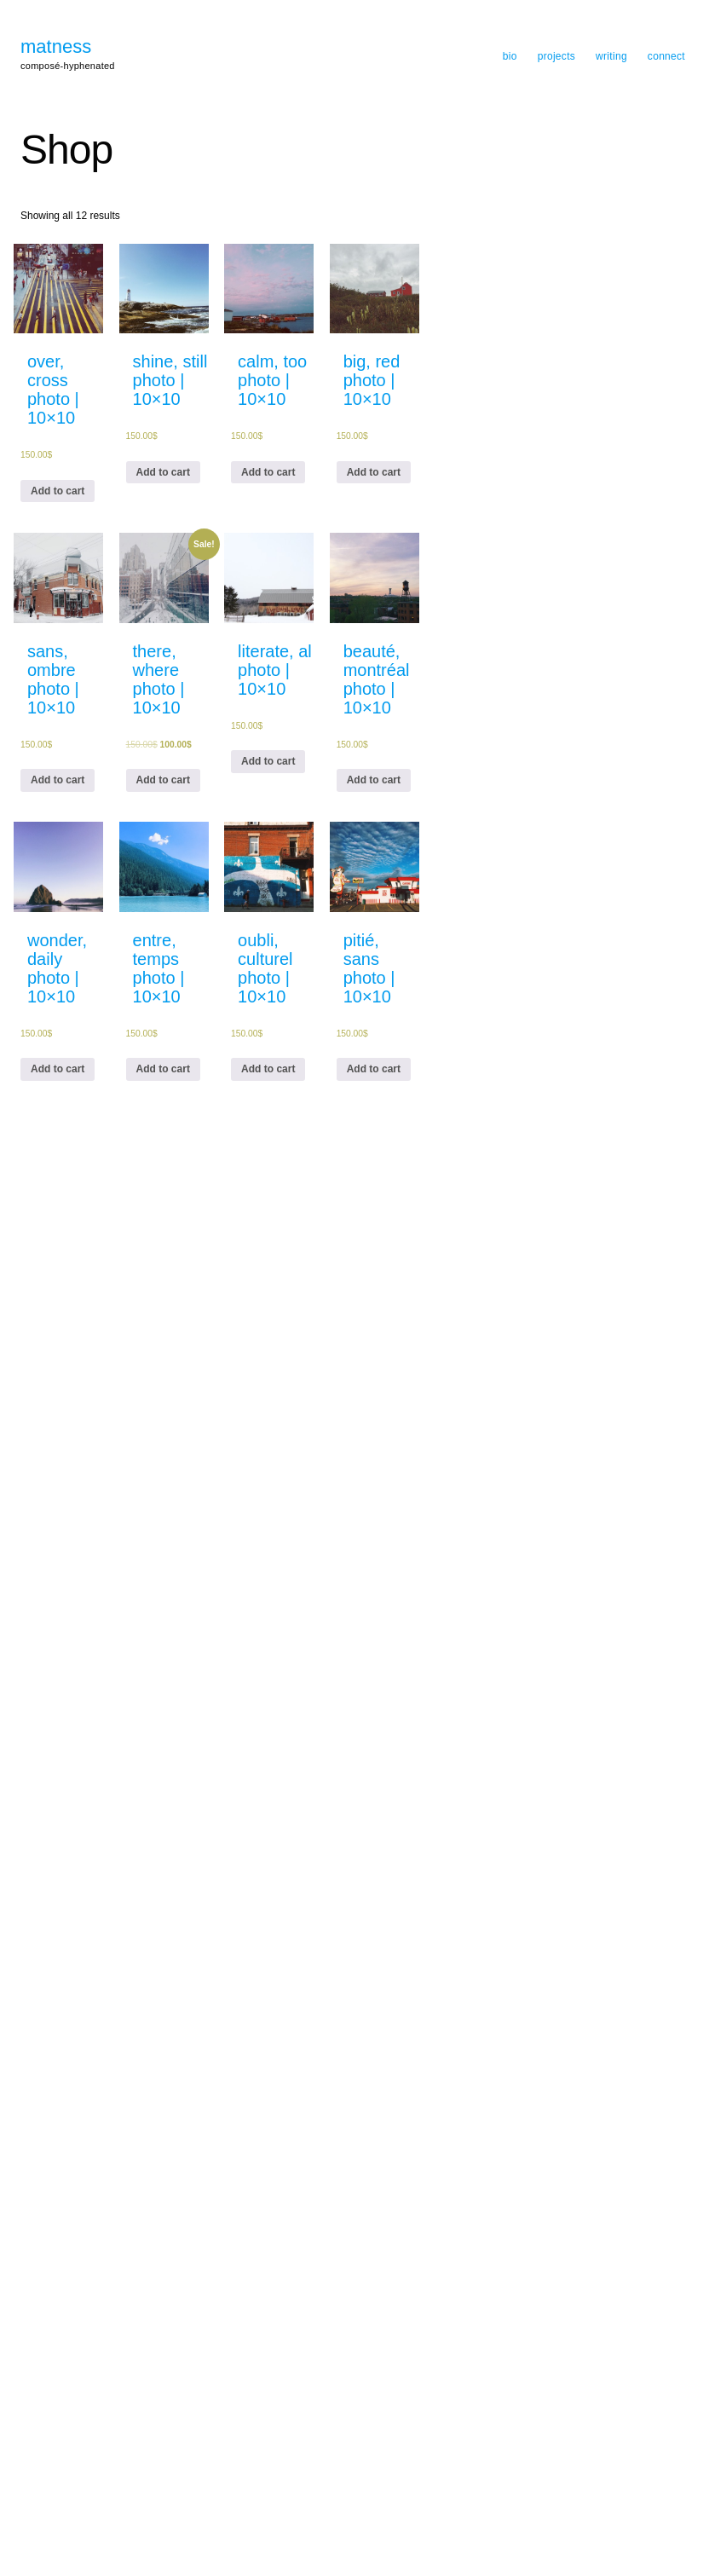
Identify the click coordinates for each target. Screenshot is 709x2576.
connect (666, 56)
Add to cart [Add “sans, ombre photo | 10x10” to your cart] (57, 780)
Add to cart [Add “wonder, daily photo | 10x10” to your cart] (57, 1069)
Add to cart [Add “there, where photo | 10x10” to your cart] (163, 780)
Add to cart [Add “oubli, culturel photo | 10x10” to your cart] (268, 1069)
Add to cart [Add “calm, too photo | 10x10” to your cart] (268, 472)
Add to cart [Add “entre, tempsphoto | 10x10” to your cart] (163, 1069)
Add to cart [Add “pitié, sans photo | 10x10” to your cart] (374, 1069)
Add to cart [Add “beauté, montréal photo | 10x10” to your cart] (374, 780)
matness (55, 47)
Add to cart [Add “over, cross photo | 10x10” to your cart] (57, 491)
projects (556, 56)
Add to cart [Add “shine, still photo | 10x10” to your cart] (163, 472)
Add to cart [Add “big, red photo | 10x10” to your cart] (374, 472)
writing (611, 56)
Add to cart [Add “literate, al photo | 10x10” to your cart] (268, 761)
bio (510, 56)
